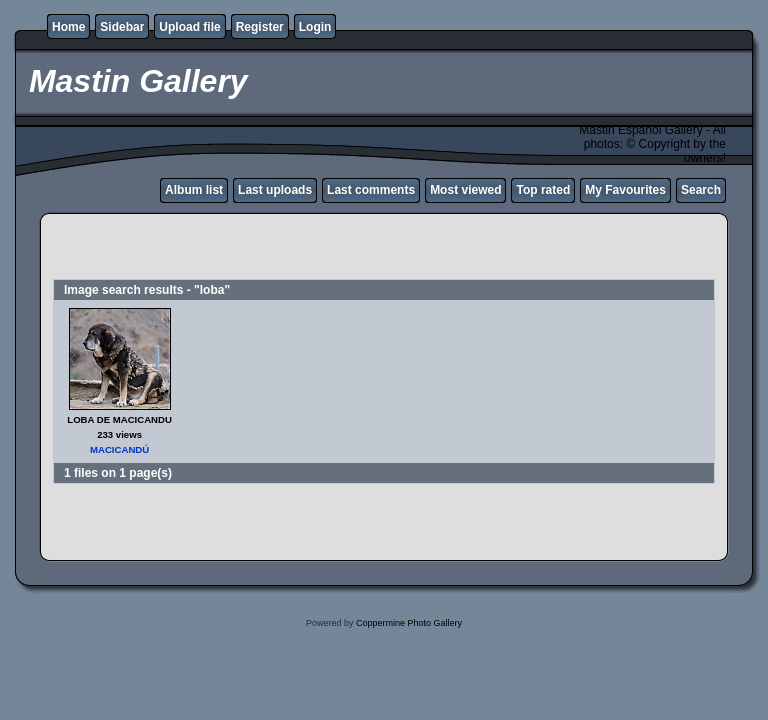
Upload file (189, 27)
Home (68, 27)
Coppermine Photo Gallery (409, 623)
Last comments (371, 190)
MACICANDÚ (119, 449)
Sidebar (122, 27)
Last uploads (275, 190)
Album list (194, 190)
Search (701, 190)
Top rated (543, 190)
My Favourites (625, 190)
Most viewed (465, 190)
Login (315, 27)
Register (260, 27)
